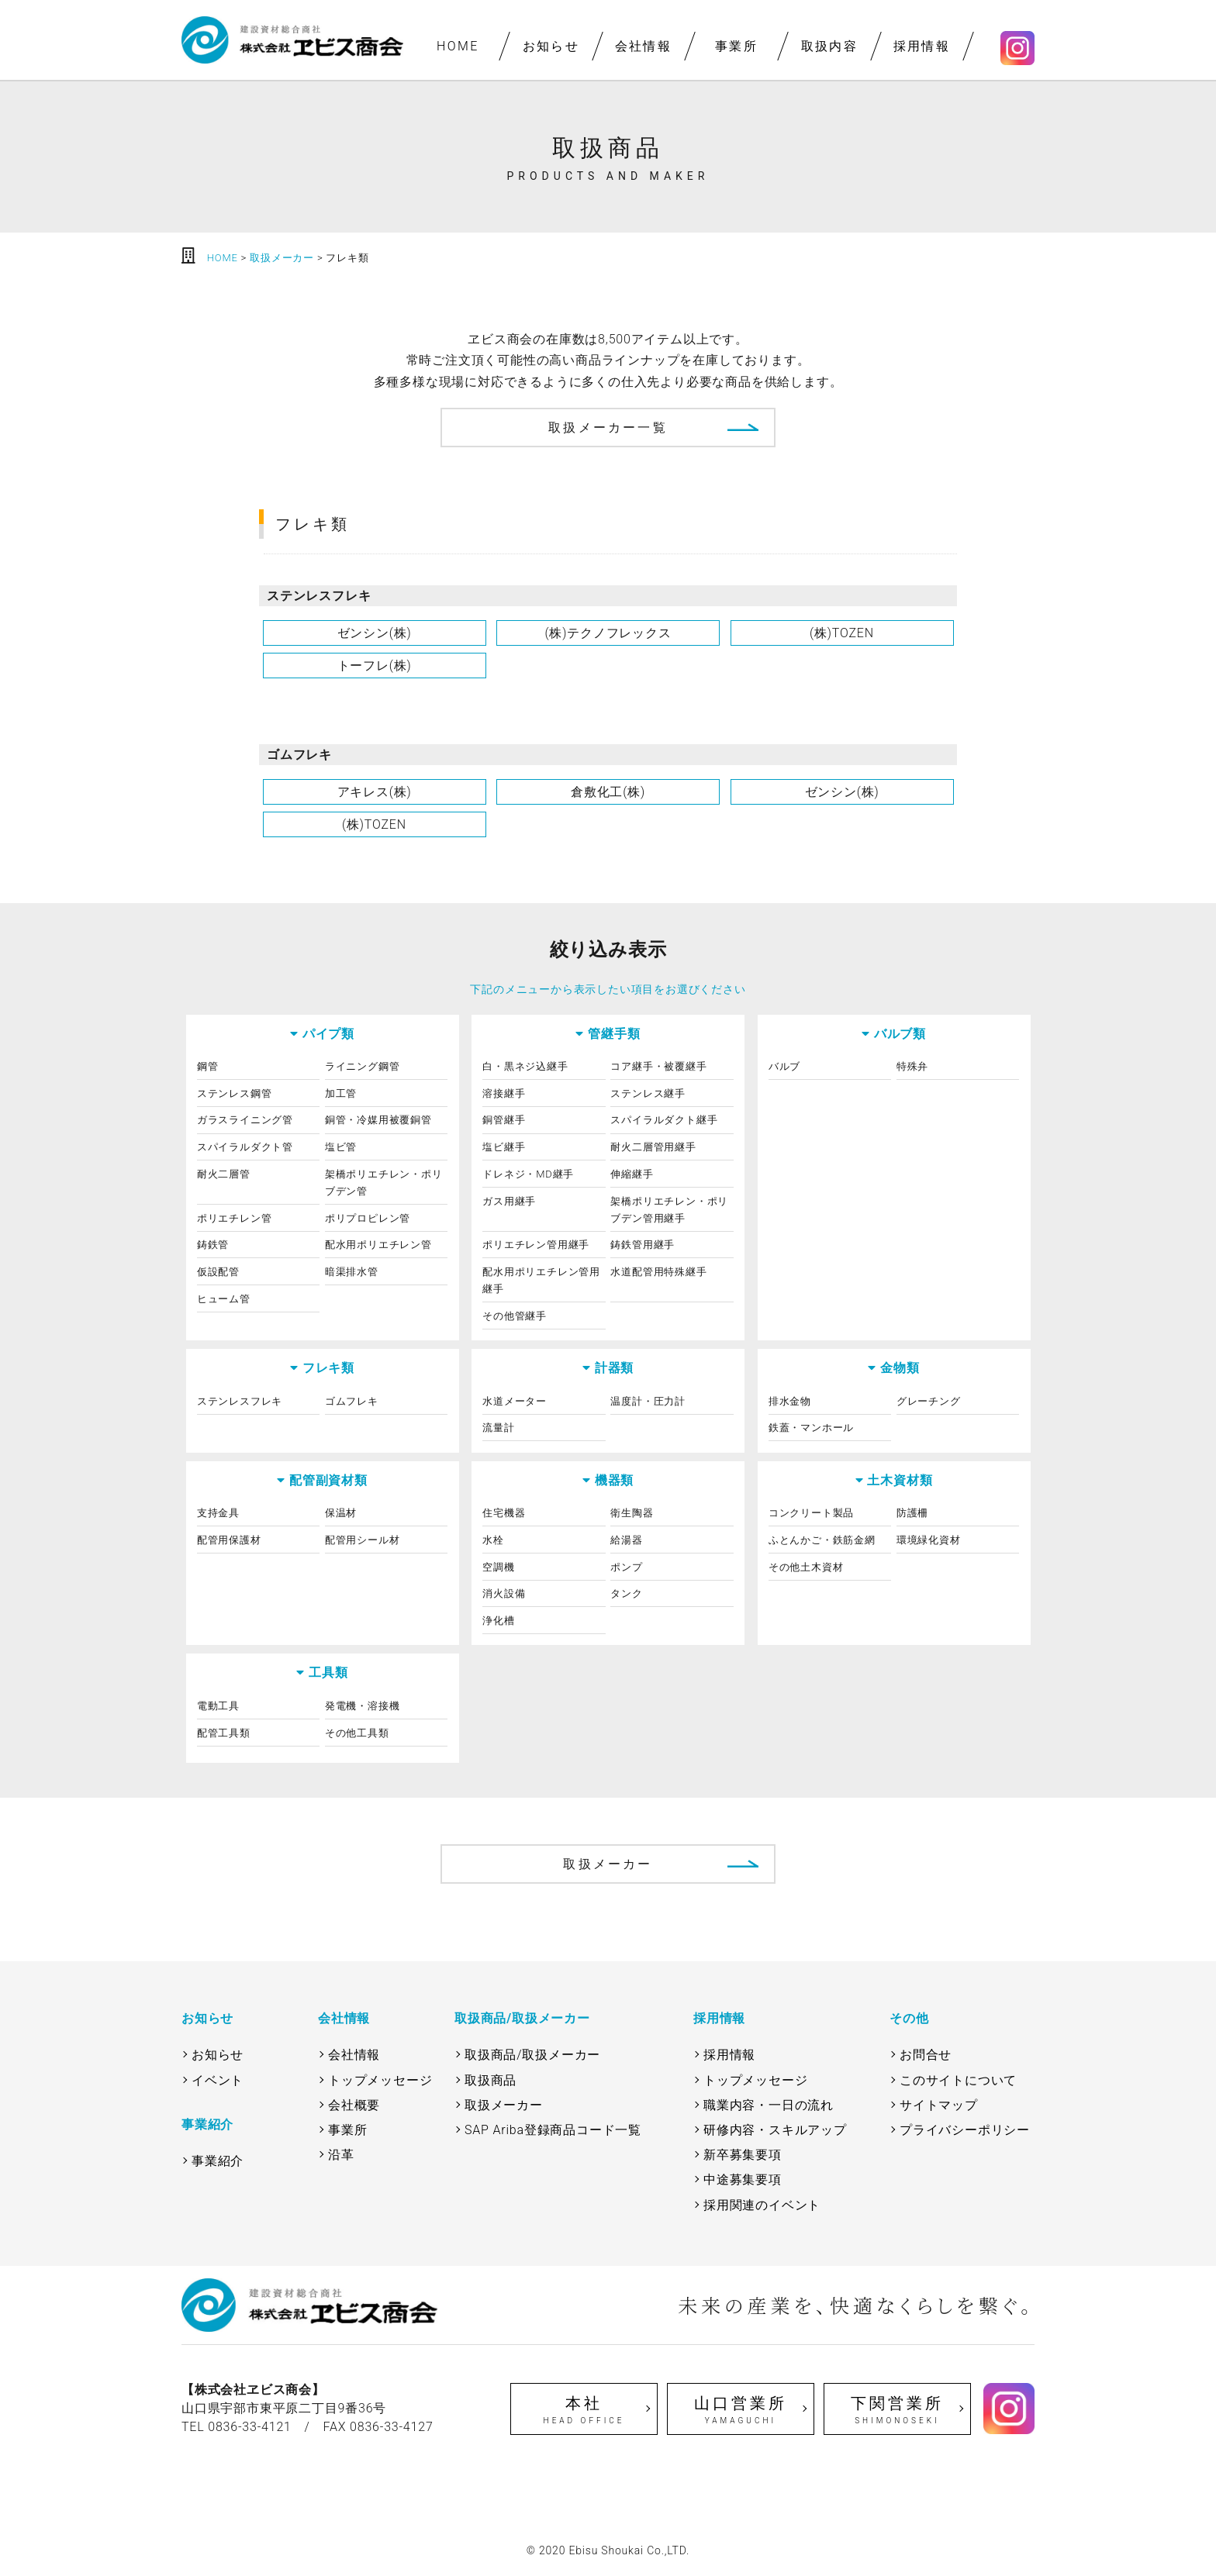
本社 (584, 2410)
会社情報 (643, 46)
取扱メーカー (607, 1864)
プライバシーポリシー (965, 2130)
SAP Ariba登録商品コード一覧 (553, 2130)
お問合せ (926, 2054)
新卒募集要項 (742, 2154)
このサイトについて (958, 2080)
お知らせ (550, 46)
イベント (218, 2080)
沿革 (341, 2154)
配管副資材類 (328, 1480)
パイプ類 (328, 1033)
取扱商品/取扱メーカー (532, 2054)
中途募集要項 (742, 2179)
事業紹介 (218, 2161)
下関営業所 (897, 2410)
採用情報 (922, 46)
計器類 (614, 1367)
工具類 (328, 1672)
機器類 (614, 1480)
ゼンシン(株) (374, 633)
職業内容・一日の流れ (768, 2105)
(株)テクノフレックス (607, 633)
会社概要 (354, 2105)
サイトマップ (939, 2105)
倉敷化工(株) (608, 792)
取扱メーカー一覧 (608, 427)
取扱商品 (490, 2080)
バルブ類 (900, 1033)
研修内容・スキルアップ (775, 2130)
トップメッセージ (380, 2080)
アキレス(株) (374, 792)
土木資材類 (899, 1480)
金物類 (899, 1367)
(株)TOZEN (842, 633)
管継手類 (614, 1033)
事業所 (736, 46)
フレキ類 (328, 1367)
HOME (458, 46)
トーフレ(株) (374, 665)
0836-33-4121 (250, 2426)
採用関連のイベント (761, 2205)
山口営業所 (741, 2410)
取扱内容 (829, 46)
